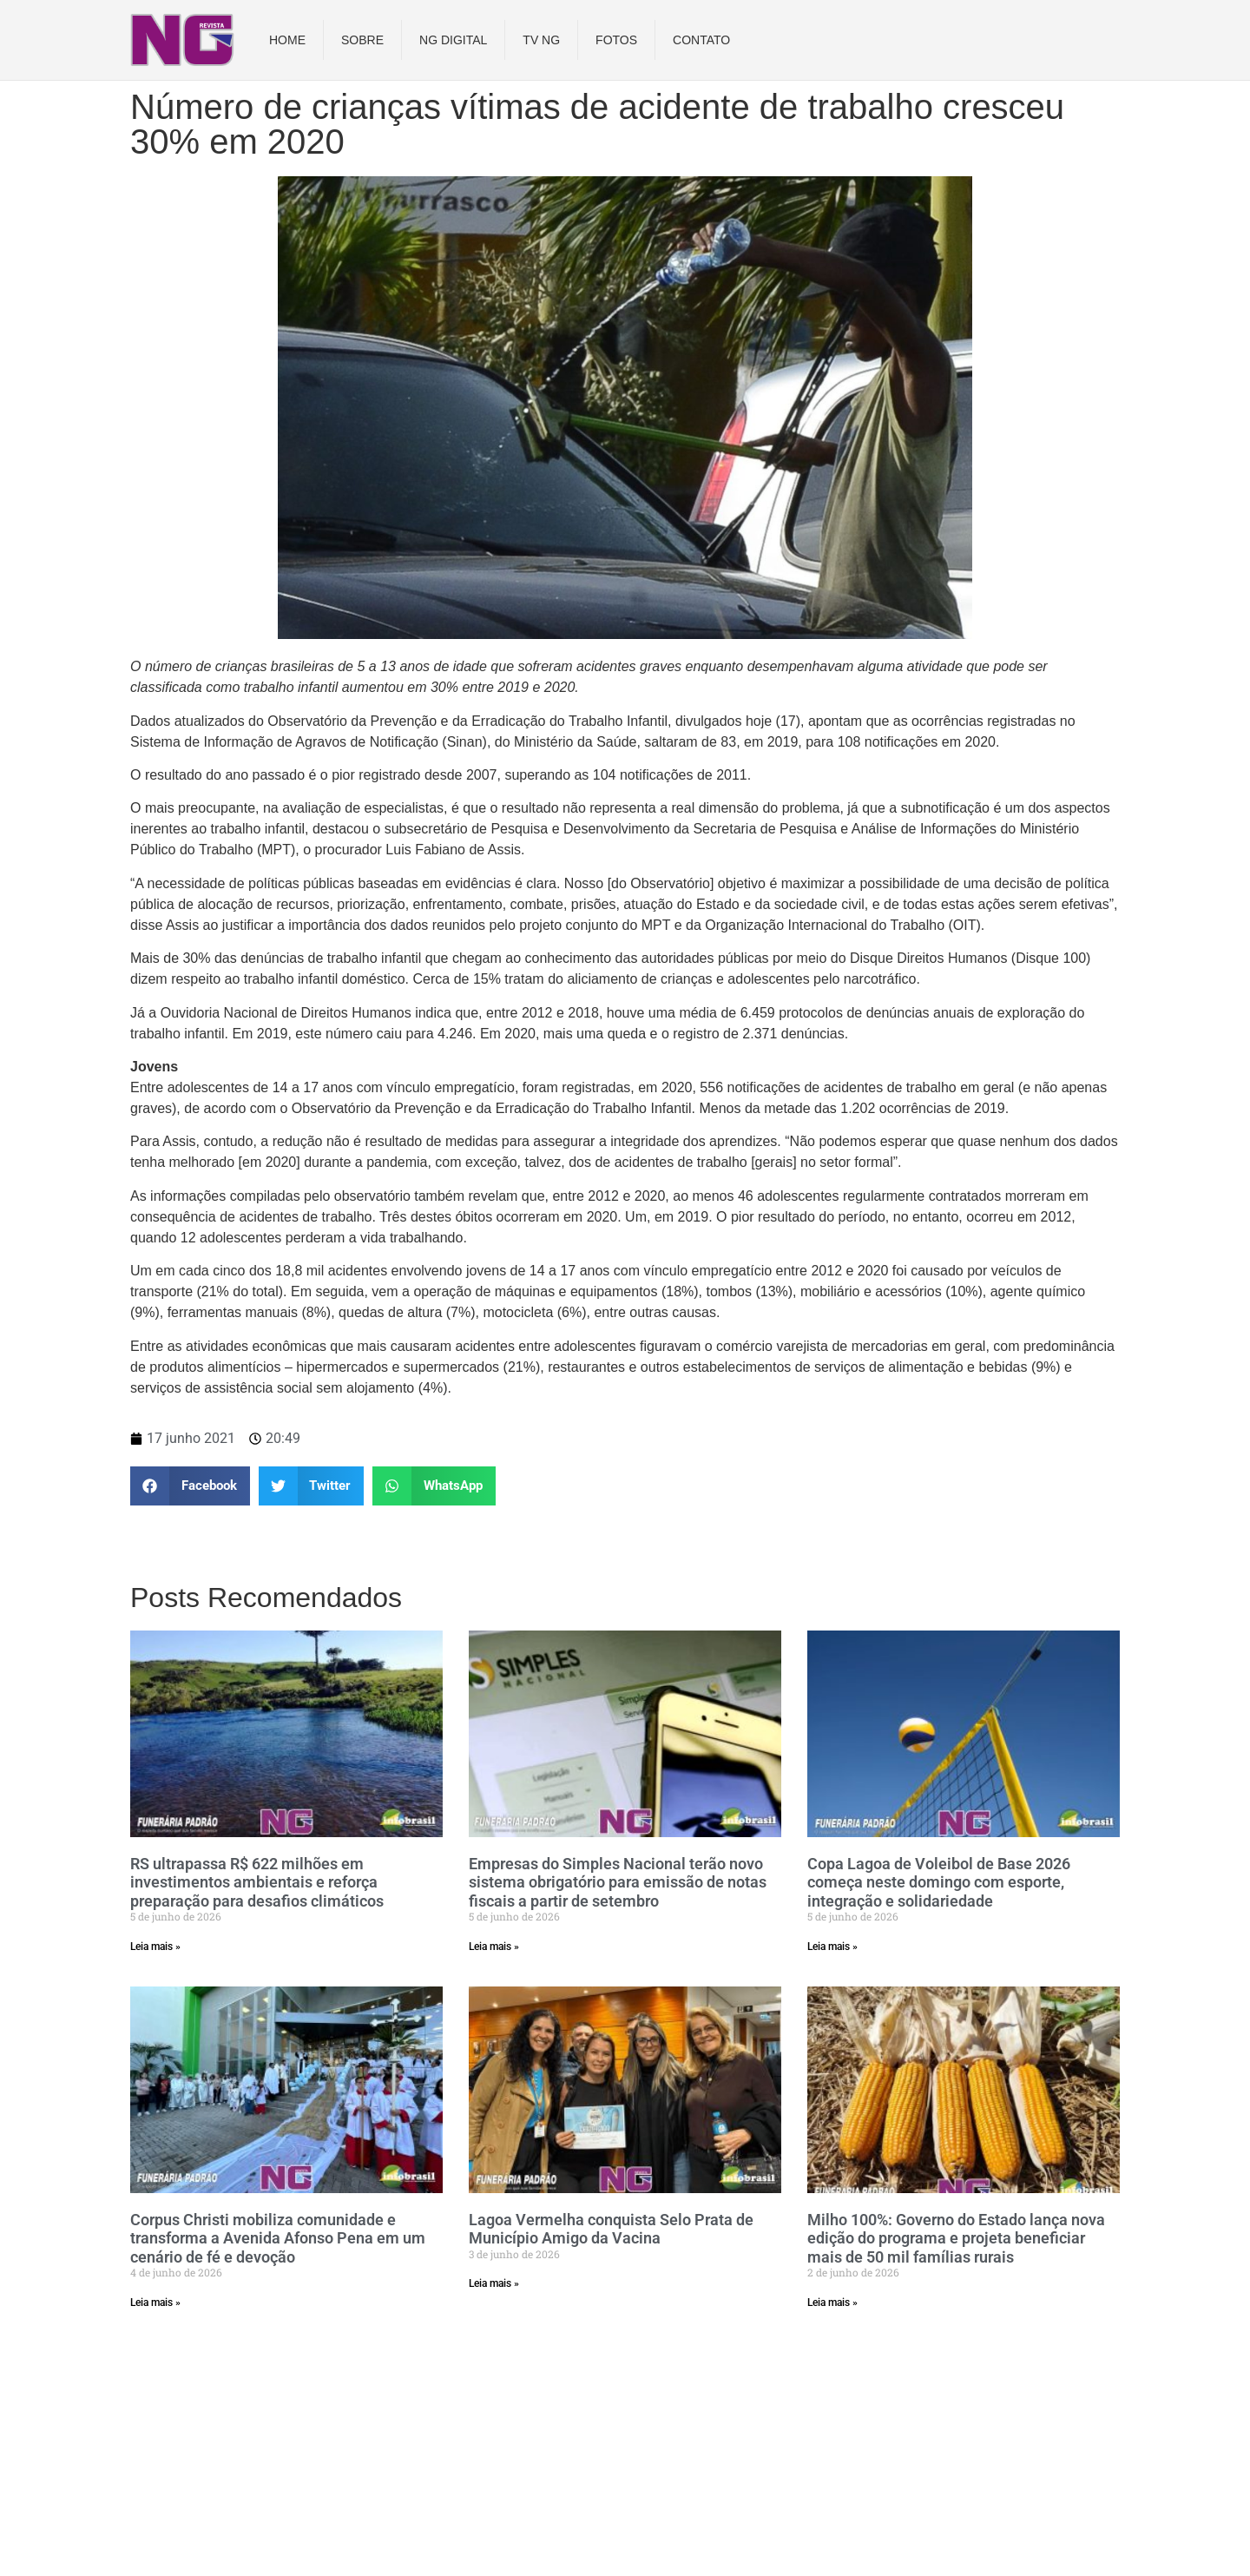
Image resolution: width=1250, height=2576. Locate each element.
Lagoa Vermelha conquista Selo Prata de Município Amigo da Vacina (611, 2229)
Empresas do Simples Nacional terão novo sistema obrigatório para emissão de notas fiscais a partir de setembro (617, 1882)
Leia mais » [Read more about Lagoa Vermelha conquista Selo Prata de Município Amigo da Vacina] (494, 2283)
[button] (190, 1485)
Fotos (616, 40)
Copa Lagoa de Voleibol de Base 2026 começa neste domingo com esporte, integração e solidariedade (938, 1882)
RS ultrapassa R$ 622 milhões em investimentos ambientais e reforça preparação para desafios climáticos (257, 1882)
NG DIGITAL (453, 40)
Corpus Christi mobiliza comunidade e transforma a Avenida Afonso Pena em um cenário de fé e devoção (277, 2238)
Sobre (362, 40)
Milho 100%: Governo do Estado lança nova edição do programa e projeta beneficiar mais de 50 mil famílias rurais (956, 2238)
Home (287, 40)
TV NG (541, 40)
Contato (701, 40)
